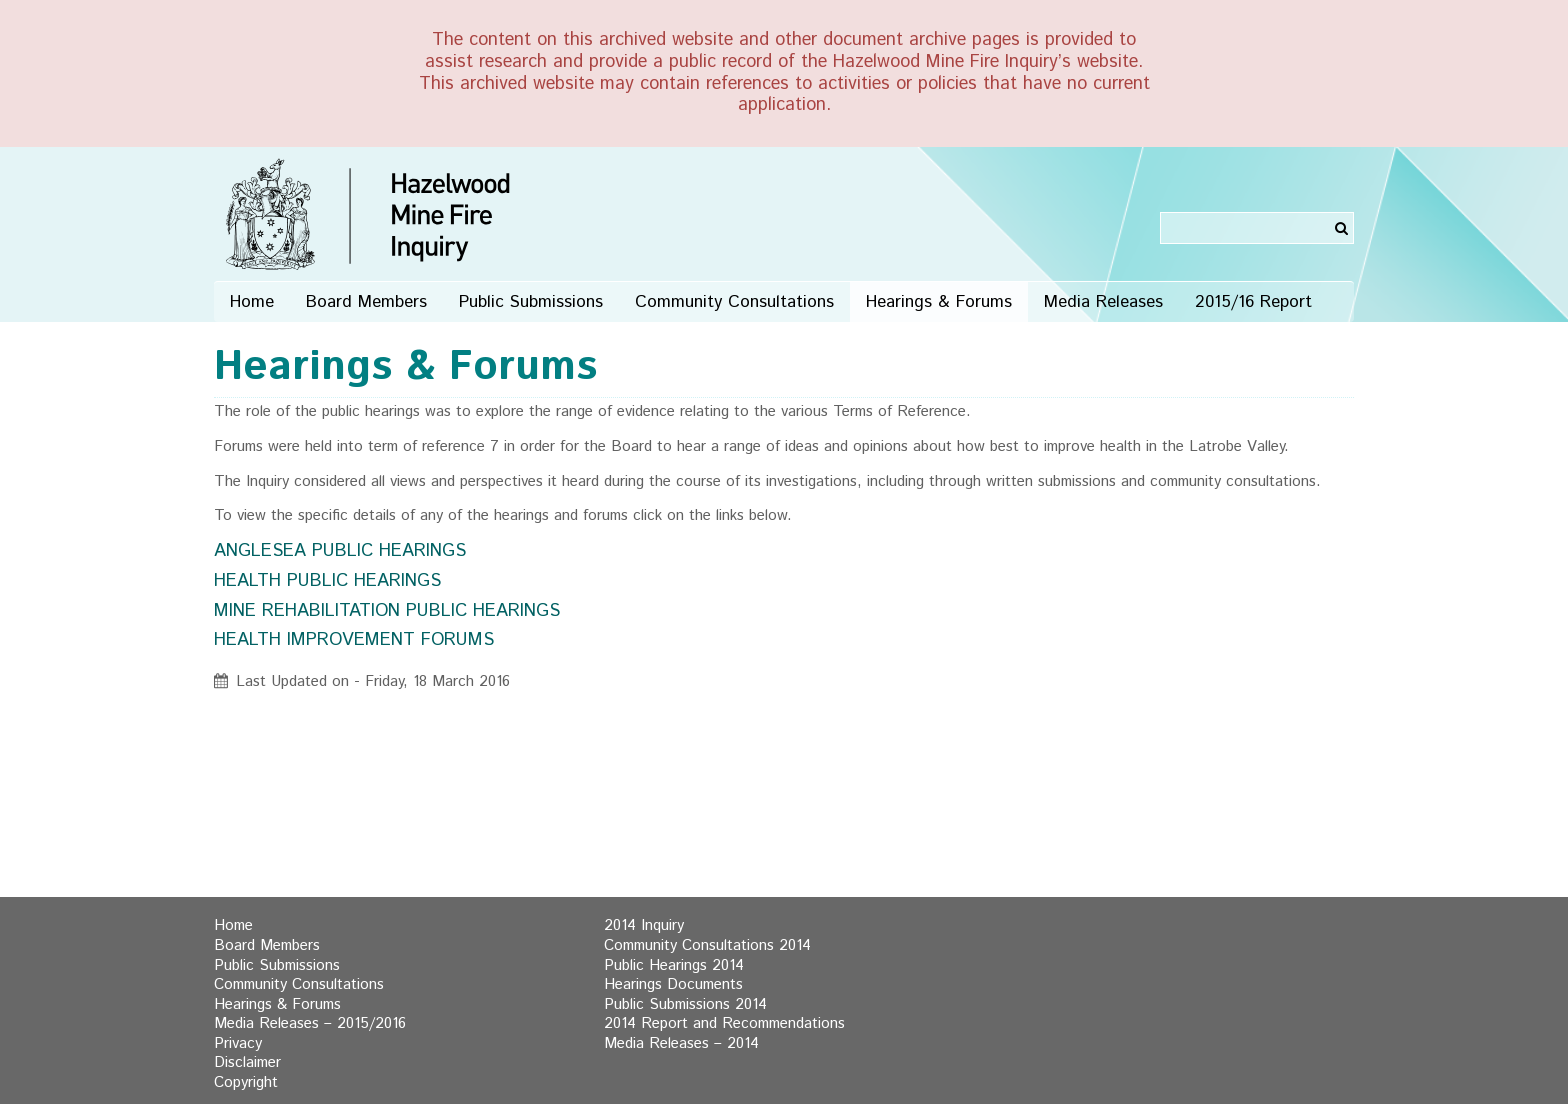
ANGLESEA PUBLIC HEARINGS (340, 551)
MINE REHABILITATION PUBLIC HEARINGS (387, 611)
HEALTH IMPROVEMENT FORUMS (354, 640)
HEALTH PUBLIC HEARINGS (327, 581)
